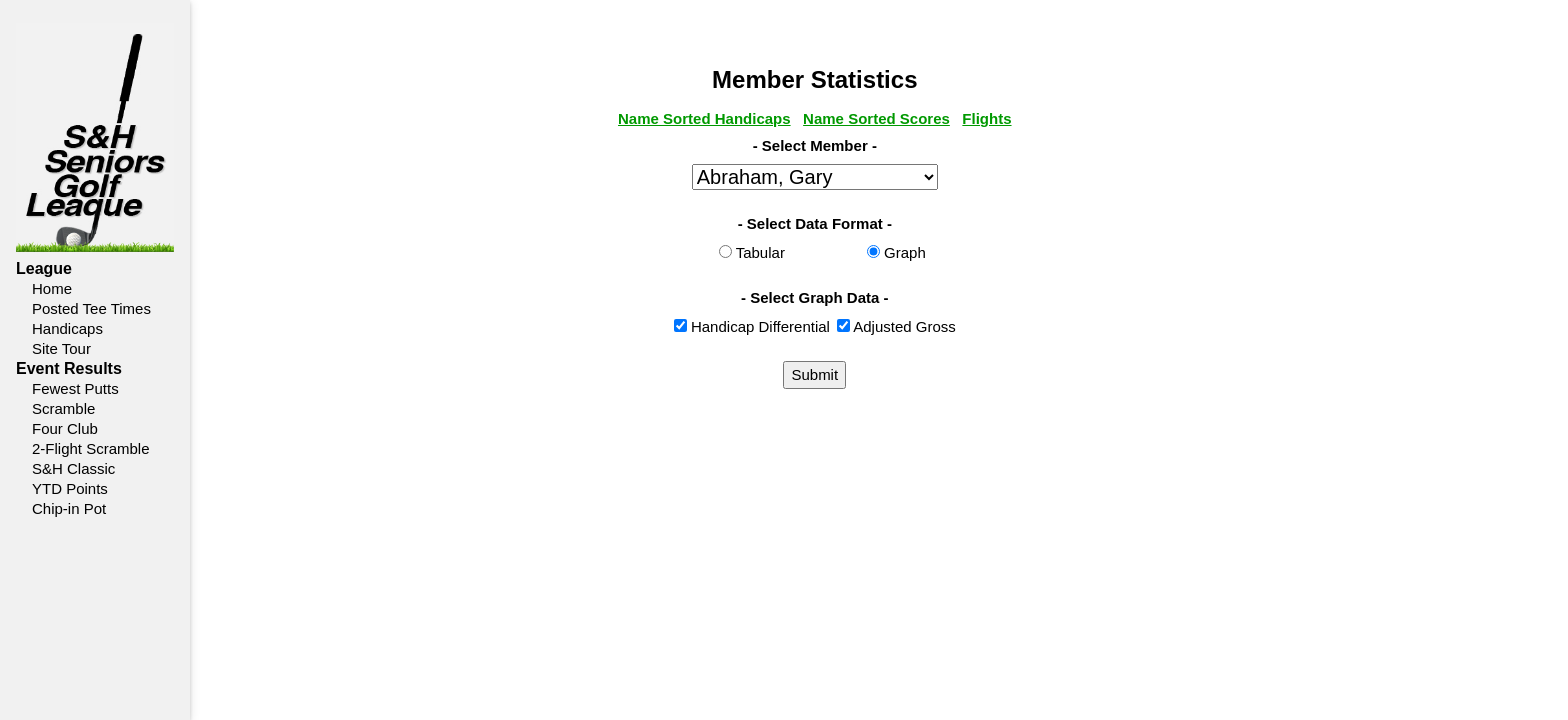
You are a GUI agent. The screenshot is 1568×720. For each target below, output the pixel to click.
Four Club (65, 428)
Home (52, 288)
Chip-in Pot (69, 508)
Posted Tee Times (91, 308)
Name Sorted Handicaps (768, 118)
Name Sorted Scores (940, 118)
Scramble (63, 408)
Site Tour (61, 348)
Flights (1051, 118)
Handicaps (67, 328)
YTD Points (70, 488)
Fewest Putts (75, 388)
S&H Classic (73, 468)
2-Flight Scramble (91, 448)
